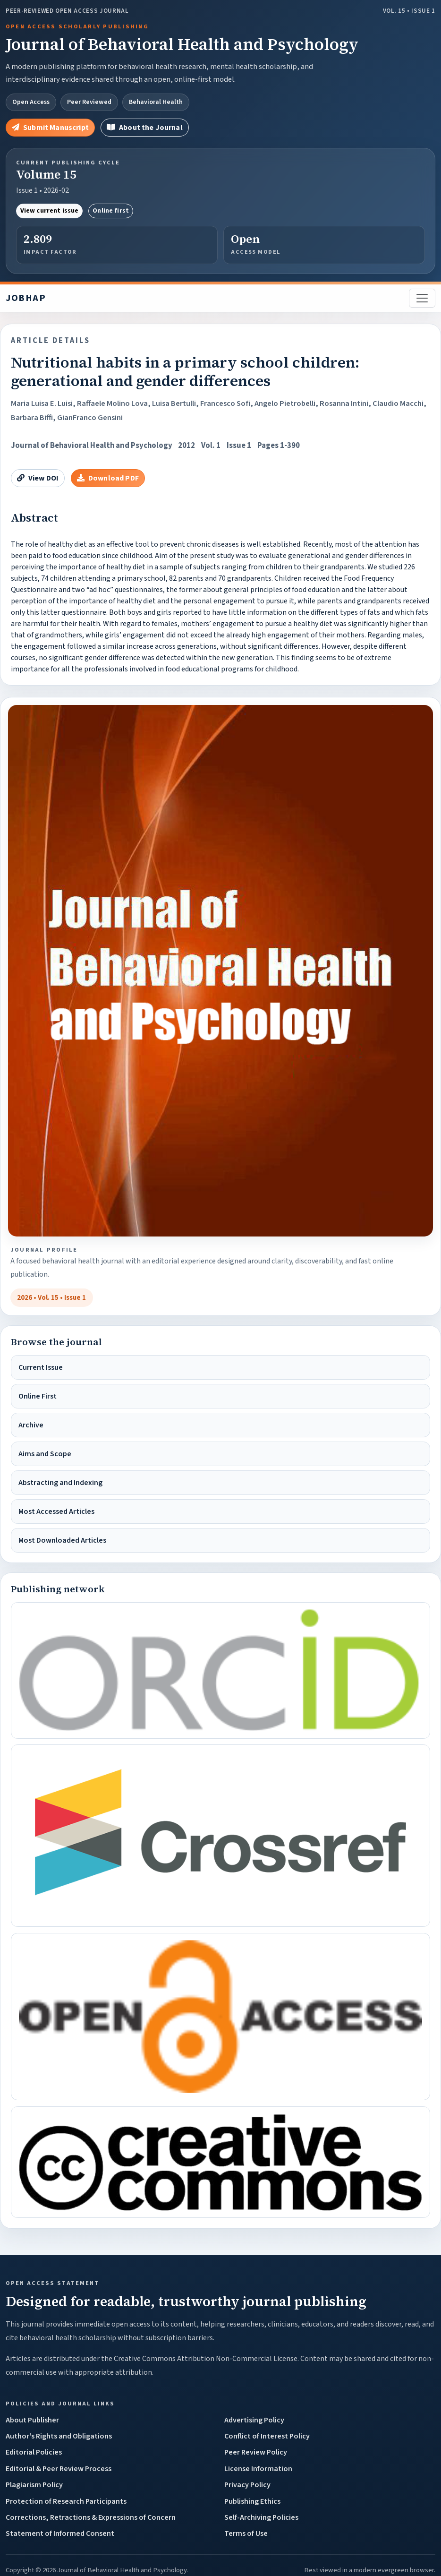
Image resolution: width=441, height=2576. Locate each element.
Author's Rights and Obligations (59, 2436)
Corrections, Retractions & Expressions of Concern (91, 2517)
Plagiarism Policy (34, 2485)
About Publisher (32, 2420)
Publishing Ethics (252, 2501)
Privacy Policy (247, 2485)
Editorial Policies (34, 2452)
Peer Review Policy (255, 2452)
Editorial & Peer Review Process (58, 2469)
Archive (30, 1425)
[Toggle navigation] (422, 298)
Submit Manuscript (50, 127)
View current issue (49, 210)
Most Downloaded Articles (62, 1540)
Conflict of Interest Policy (267, 2436)
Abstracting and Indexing (60, 1482)
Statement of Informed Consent (60, 2533)
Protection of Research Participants (66, 2501)
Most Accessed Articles (56, 1511)
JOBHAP (26, 298)
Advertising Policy (254, 2420)
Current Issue (40, 1367)
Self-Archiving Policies (261, 2517)
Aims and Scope (44, 1454)
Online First (37, 1396)
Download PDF (108, 478)
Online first (111, 210)
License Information (258, 2469)
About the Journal (145, 127)
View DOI (38, 478)
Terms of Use (246, 2533)
